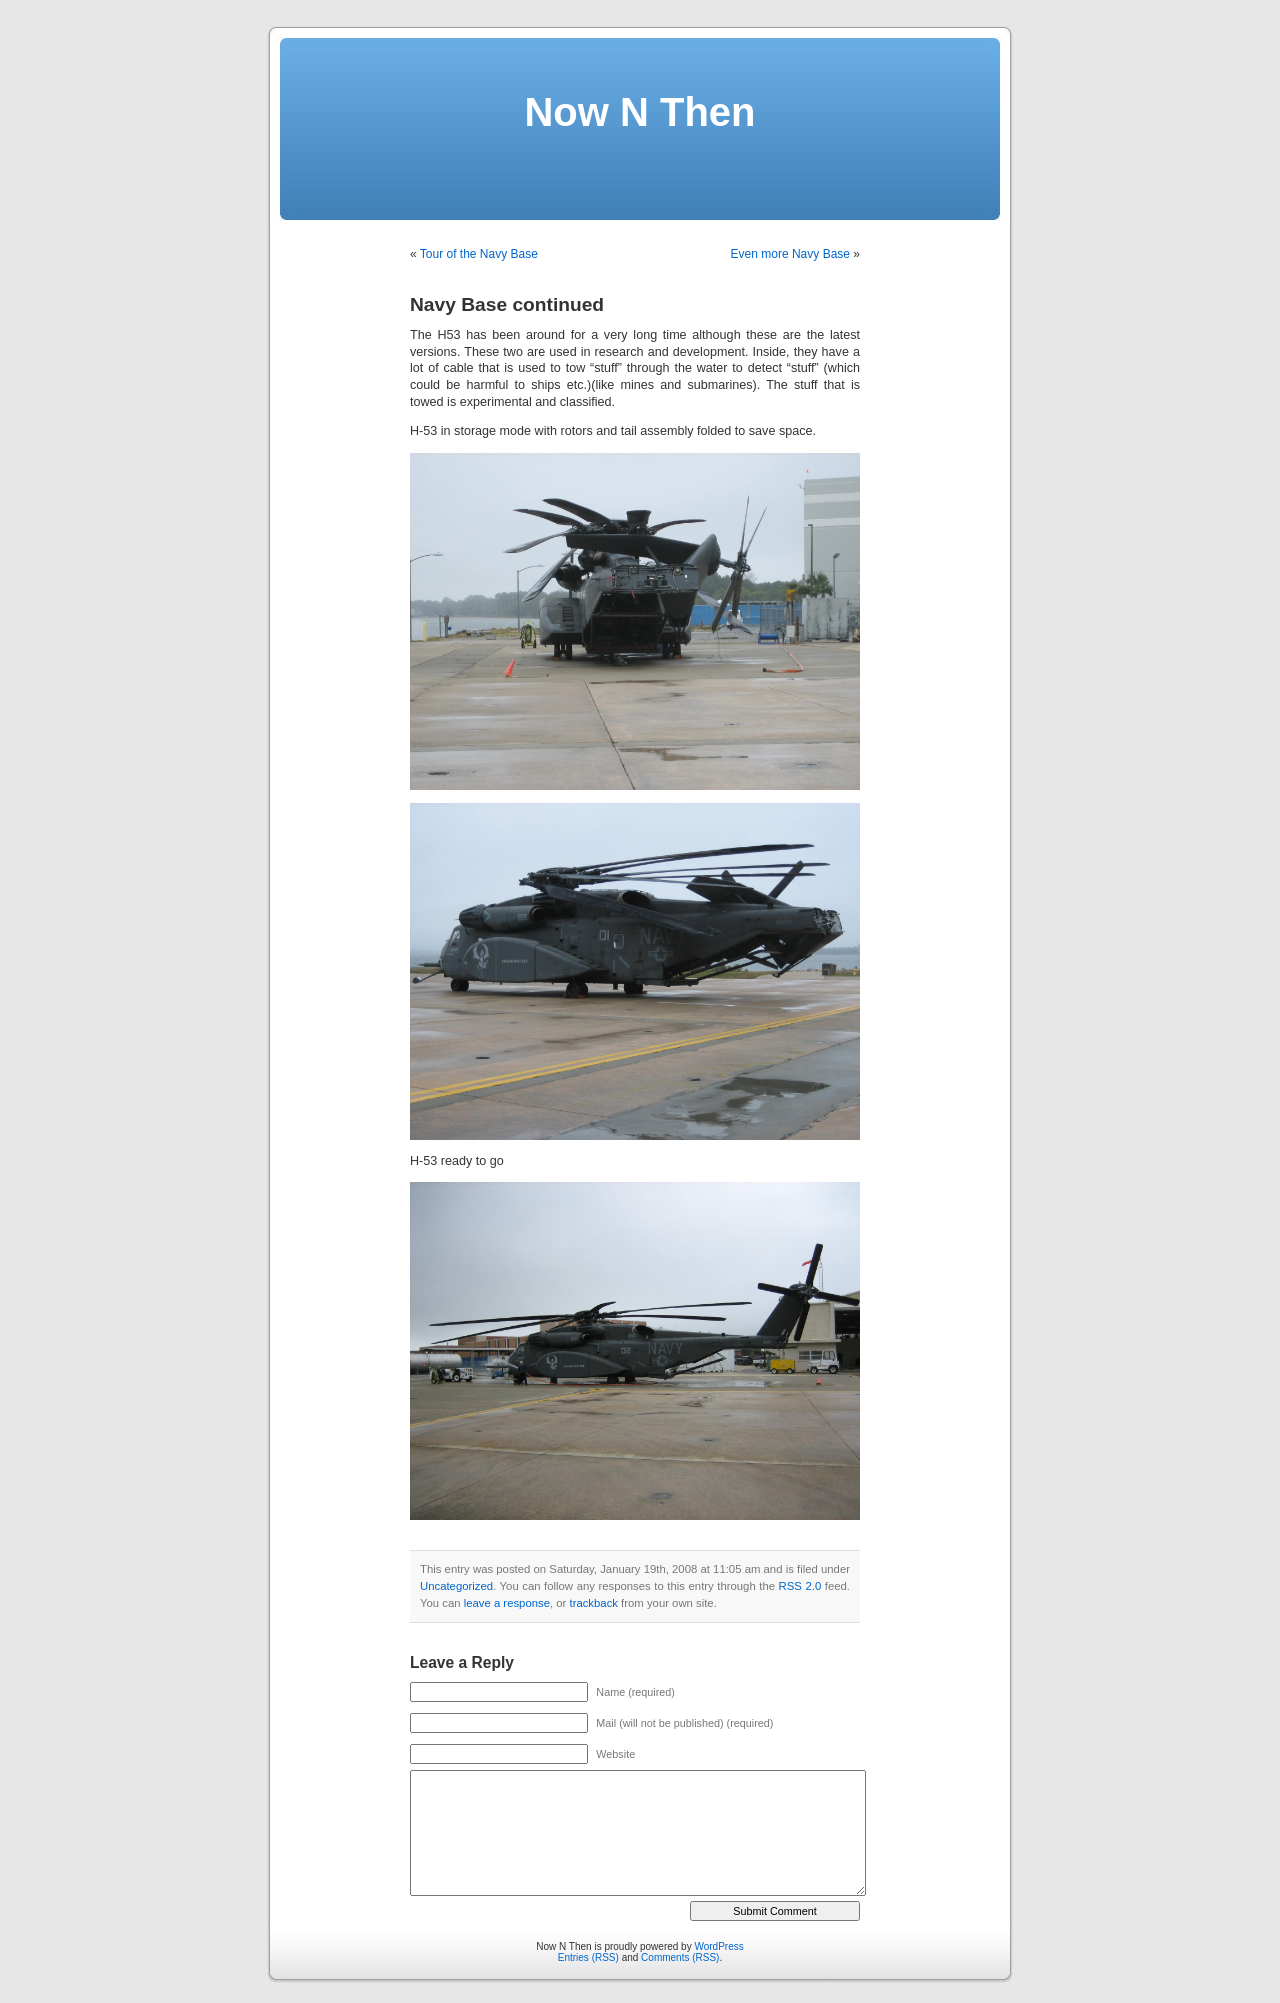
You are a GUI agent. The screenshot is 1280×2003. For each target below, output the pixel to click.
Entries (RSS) (588, 1957)
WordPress (718, 1946)
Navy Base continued (507, 304)
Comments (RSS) (680, 1957)
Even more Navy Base (790, 254)
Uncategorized (456, 1586)
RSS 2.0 (800, 1586)
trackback (593, 1603)
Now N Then (639, 112)
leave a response (507, 1603)
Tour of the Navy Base (479, 254)
